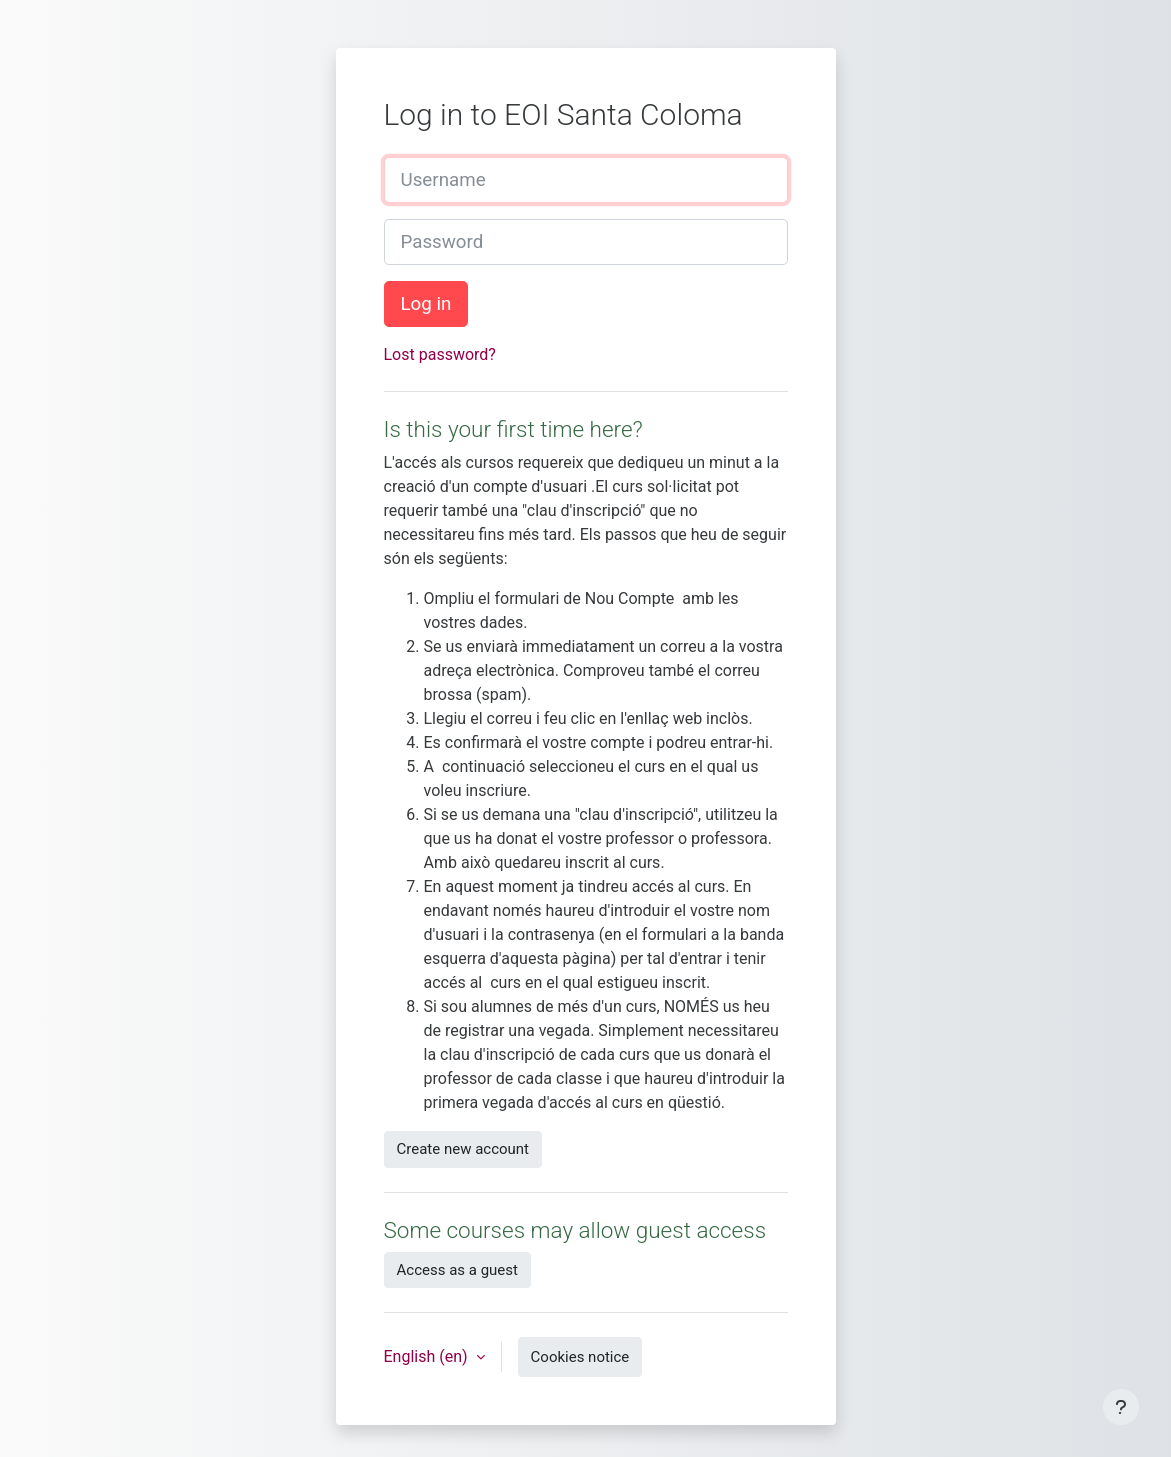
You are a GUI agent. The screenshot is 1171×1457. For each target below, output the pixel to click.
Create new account (463, 1149)
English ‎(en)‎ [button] (428, 1356)
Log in (426, 304)
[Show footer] (1121, 1407)
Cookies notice (580, 1357)
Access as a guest (457, 1270)
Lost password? (440, 354)
